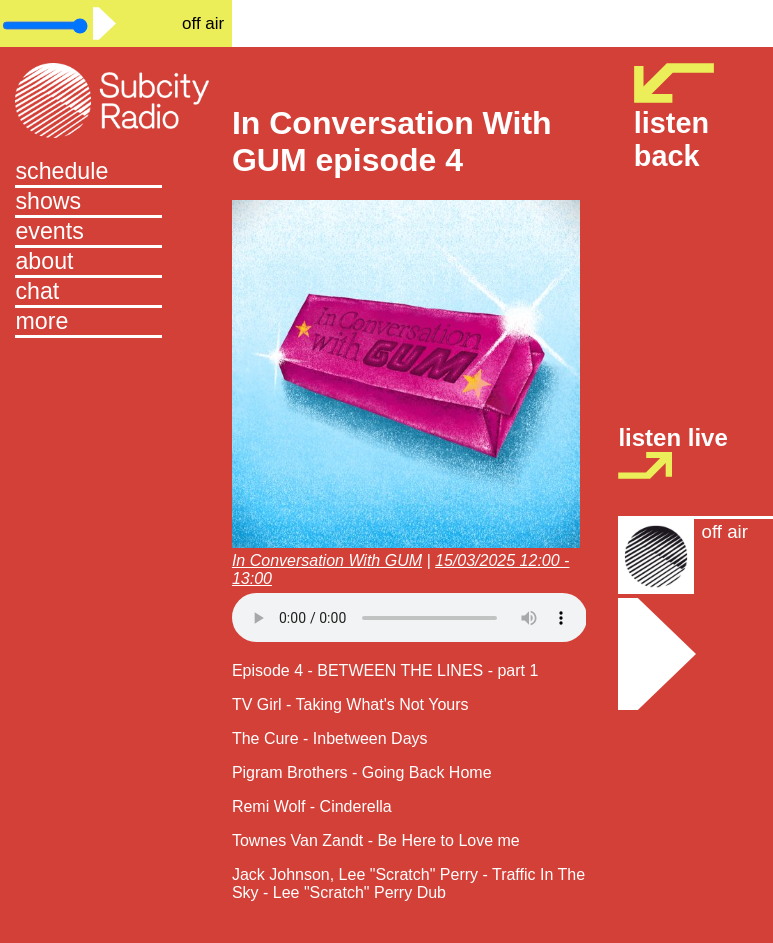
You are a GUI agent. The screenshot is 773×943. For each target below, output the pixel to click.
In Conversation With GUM (327, 560)
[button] (115, 323)
